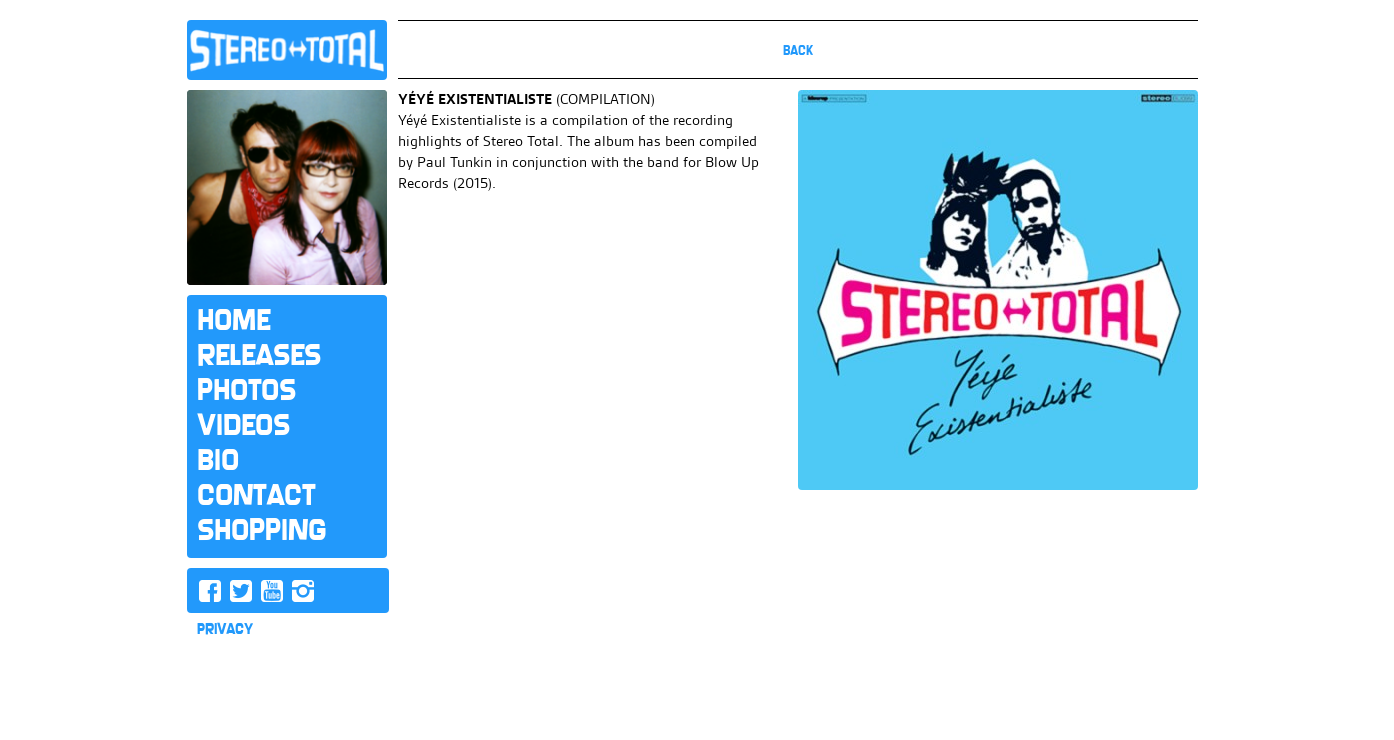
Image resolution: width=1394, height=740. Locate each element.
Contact (256, 495)
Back (798, 50)
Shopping (261, 530)
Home (233, 320)
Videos (243, 425)
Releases (259, 355)
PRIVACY (225, 629)
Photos (246, 390)
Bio (218, 460)
